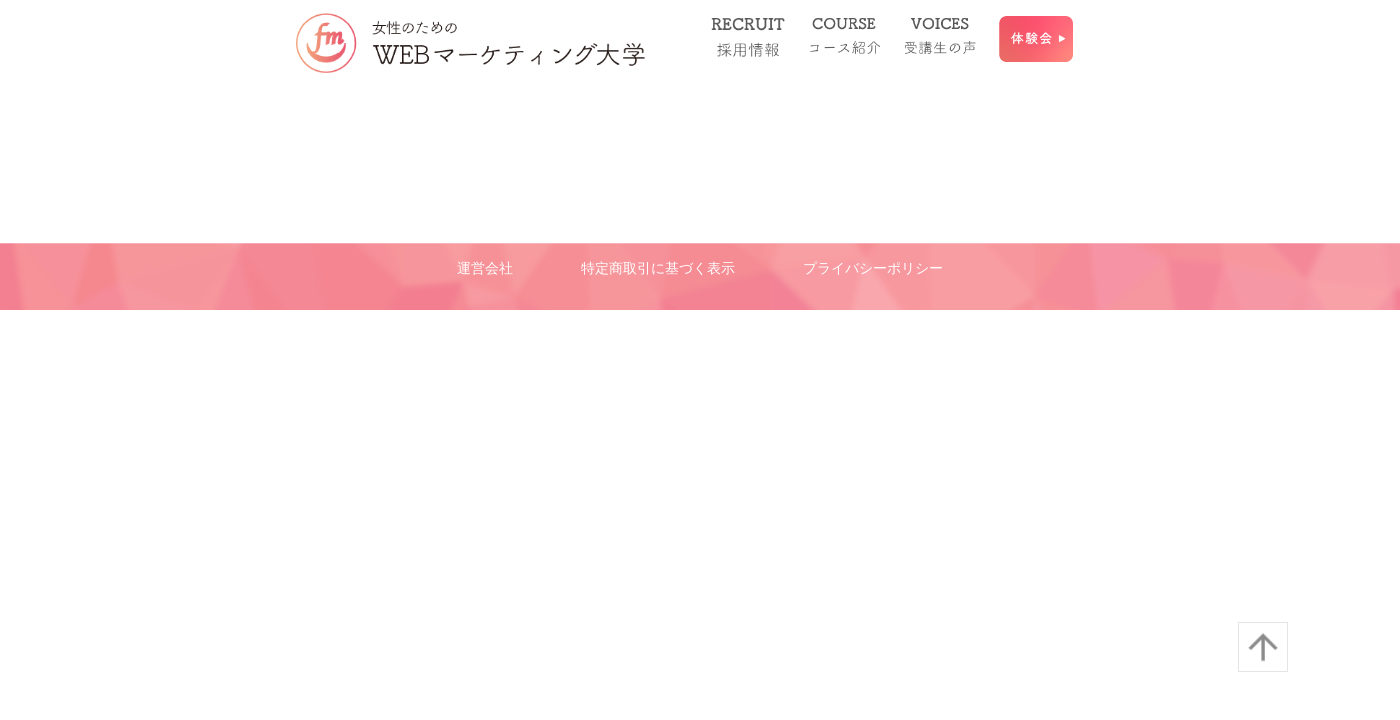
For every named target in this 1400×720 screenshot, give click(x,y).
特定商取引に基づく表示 (658, 268)
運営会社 (485, 268)
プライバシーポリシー (873, 268)
